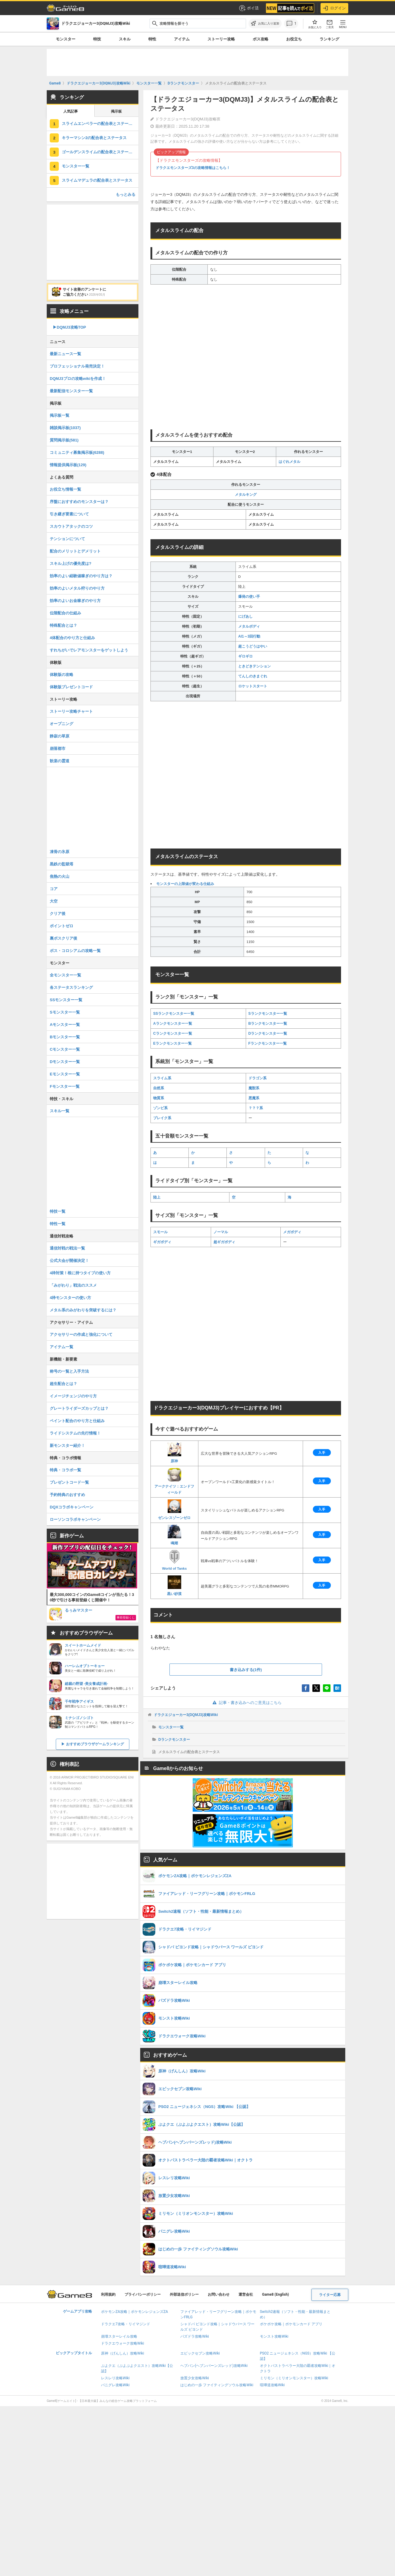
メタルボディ (249, 626)
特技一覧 (57, 1211)
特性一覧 (57, 1223)
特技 (97, 39)
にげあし (245, 616)
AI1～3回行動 (249, 636)
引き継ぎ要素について (69, 514)
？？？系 (255, 1108)
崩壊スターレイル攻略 (119, 2336)
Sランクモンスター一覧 (267, 1013)
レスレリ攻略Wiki (115, 2378)
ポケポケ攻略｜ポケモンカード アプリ (291, 2324)
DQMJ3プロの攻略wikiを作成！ (78, 378)
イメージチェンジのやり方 (73, 1396)
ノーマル (220, 1232)
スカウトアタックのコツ (71, 526)
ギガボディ (162, 1242)
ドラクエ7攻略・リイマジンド (125, 2324)
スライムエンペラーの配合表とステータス (99, 123)
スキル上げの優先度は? (70, 563)
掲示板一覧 (59, 415)
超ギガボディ (224, 1242)
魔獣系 (253, 1088)
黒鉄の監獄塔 (61, 864)
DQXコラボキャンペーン (71, 1507)
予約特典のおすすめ (67, 1494)
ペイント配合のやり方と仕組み (77, 1421)
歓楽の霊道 (59, 761)
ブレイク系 (162, 1118)
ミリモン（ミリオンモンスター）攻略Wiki (294, 2378)
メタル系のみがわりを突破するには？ (83, 1310)
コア (54, 889)
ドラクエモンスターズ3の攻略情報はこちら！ (193, 168)
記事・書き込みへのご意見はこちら (246, 1702)
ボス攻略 (260, 39)
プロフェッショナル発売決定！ (77, 366)
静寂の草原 (59, 736)
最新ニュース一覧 (65, 354)
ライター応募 (330, 2295)
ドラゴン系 (257, 1078)
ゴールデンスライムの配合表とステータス (99, 152)
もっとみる (125, 194)
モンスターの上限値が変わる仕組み (185, 884)
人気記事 (70, 111)
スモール (160, 1232)
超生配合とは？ (63, 1383)
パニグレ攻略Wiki (115, 2385)
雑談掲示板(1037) (65, 427)
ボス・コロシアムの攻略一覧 (75, 950)
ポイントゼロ (61, 926)
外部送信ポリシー (184, 2294)
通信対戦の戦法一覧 (67, 1248)
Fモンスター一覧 (65, 1086)
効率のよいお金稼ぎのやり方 (75, 600)
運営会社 (246, 2294)
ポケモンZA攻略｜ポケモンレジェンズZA (134, 2312)
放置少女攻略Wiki (194, 2378)
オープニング (61, 723)
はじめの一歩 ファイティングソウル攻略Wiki (216, 2385)
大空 (54, 901)
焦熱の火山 (59, 876)
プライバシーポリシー (143, 2294)
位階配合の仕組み (65, 613)
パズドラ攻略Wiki (194, 2336)
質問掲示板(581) (64, 440)
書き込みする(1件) (246, 1669)
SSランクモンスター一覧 (173, 1013)
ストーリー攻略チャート (71, 711)
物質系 (158, 1098)
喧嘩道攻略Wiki (272, 2385)
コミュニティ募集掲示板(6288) (77, 452)
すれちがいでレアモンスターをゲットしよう (89, 650)
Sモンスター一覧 (65, 1012)
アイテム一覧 (61, 1347)
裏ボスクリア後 (63, 938)
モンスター (65, 39)
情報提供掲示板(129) (68, 465)
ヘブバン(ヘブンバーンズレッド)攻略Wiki (214, 2366)
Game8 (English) (275, 2294)
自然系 (158, 1088)
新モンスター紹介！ (67, 1445)
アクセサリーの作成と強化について (81, 1334)
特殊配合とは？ (63, 625)
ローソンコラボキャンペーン (75, 1519)
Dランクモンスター (174, 1739)
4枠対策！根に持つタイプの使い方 (80, 1273)
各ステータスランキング (71, 987)
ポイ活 (249, 8)
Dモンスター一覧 (65, 1061)
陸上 (156, 1197)
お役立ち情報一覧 (65, 489)
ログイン (334, 8)
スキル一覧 (59, 1111)
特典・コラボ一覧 (65, 1470)
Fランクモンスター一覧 (267, 1043)
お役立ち (294, 39)
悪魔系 (253, 1098)
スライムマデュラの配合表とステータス (97, 180)
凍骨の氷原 (59, 851)
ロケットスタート (252, 686)
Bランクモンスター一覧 (267, 1023)
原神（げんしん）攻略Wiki (122, 2353)
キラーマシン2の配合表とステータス (94, 137)
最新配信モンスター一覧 (71, 391)
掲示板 (116, 111)
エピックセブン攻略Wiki (200, 2353)
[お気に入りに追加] (265, 23)
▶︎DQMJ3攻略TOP (69, 327)
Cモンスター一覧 (65, 1049)
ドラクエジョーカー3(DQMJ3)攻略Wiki (186, 1715)
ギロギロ (245, 656)
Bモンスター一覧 (65, 1037)
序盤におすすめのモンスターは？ (79, 501)
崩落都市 (57, 748)
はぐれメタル (289, 462)
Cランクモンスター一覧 (172, 1033)
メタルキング (246, 494)
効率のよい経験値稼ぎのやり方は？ (81, 576)
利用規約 (108, 2294)
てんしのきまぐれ (252, 676)
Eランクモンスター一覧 (172, 1043)
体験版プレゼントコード (71, 687)
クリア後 (57, 913)
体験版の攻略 (61, 674)
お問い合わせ (218, 2294)
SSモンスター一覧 (66, 1000)
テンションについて (67, 539)
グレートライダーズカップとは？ (79, 1408)
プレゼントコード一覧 (69, 1482)
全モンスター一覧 (65, 975)
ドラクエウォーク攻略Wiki (122, 2343)
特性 (152, 39)
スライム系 (162, 1078)
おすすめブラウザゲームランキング (95, 1744)
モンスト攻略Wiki (274, 2336)
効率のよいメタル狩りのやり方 (77, 588)
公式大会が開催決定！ (69, 1260)
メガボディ (292, 1232)
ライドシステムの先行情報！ (75, 1433)
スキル (125, 39)
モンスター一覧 (171, 1727)
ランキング (329, 39)
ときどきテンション (254, 666)
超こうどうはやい (252, 646)
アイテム (182, 39)
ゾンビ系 (160, 1108)
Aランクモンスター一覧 (172, 1023)
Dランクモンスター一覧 (267, 1033)
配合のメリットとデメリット (75, 551)
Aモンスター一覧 (65, 1024)
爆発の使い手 (249, 596)
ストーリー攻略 (221, 39)
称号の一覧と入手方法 (69, 1371)
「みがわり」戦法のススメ (73, 1285)
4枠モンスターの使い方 (70, 1297)
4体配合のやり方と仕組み (72, 637)
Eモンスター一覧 (65, 1074)
